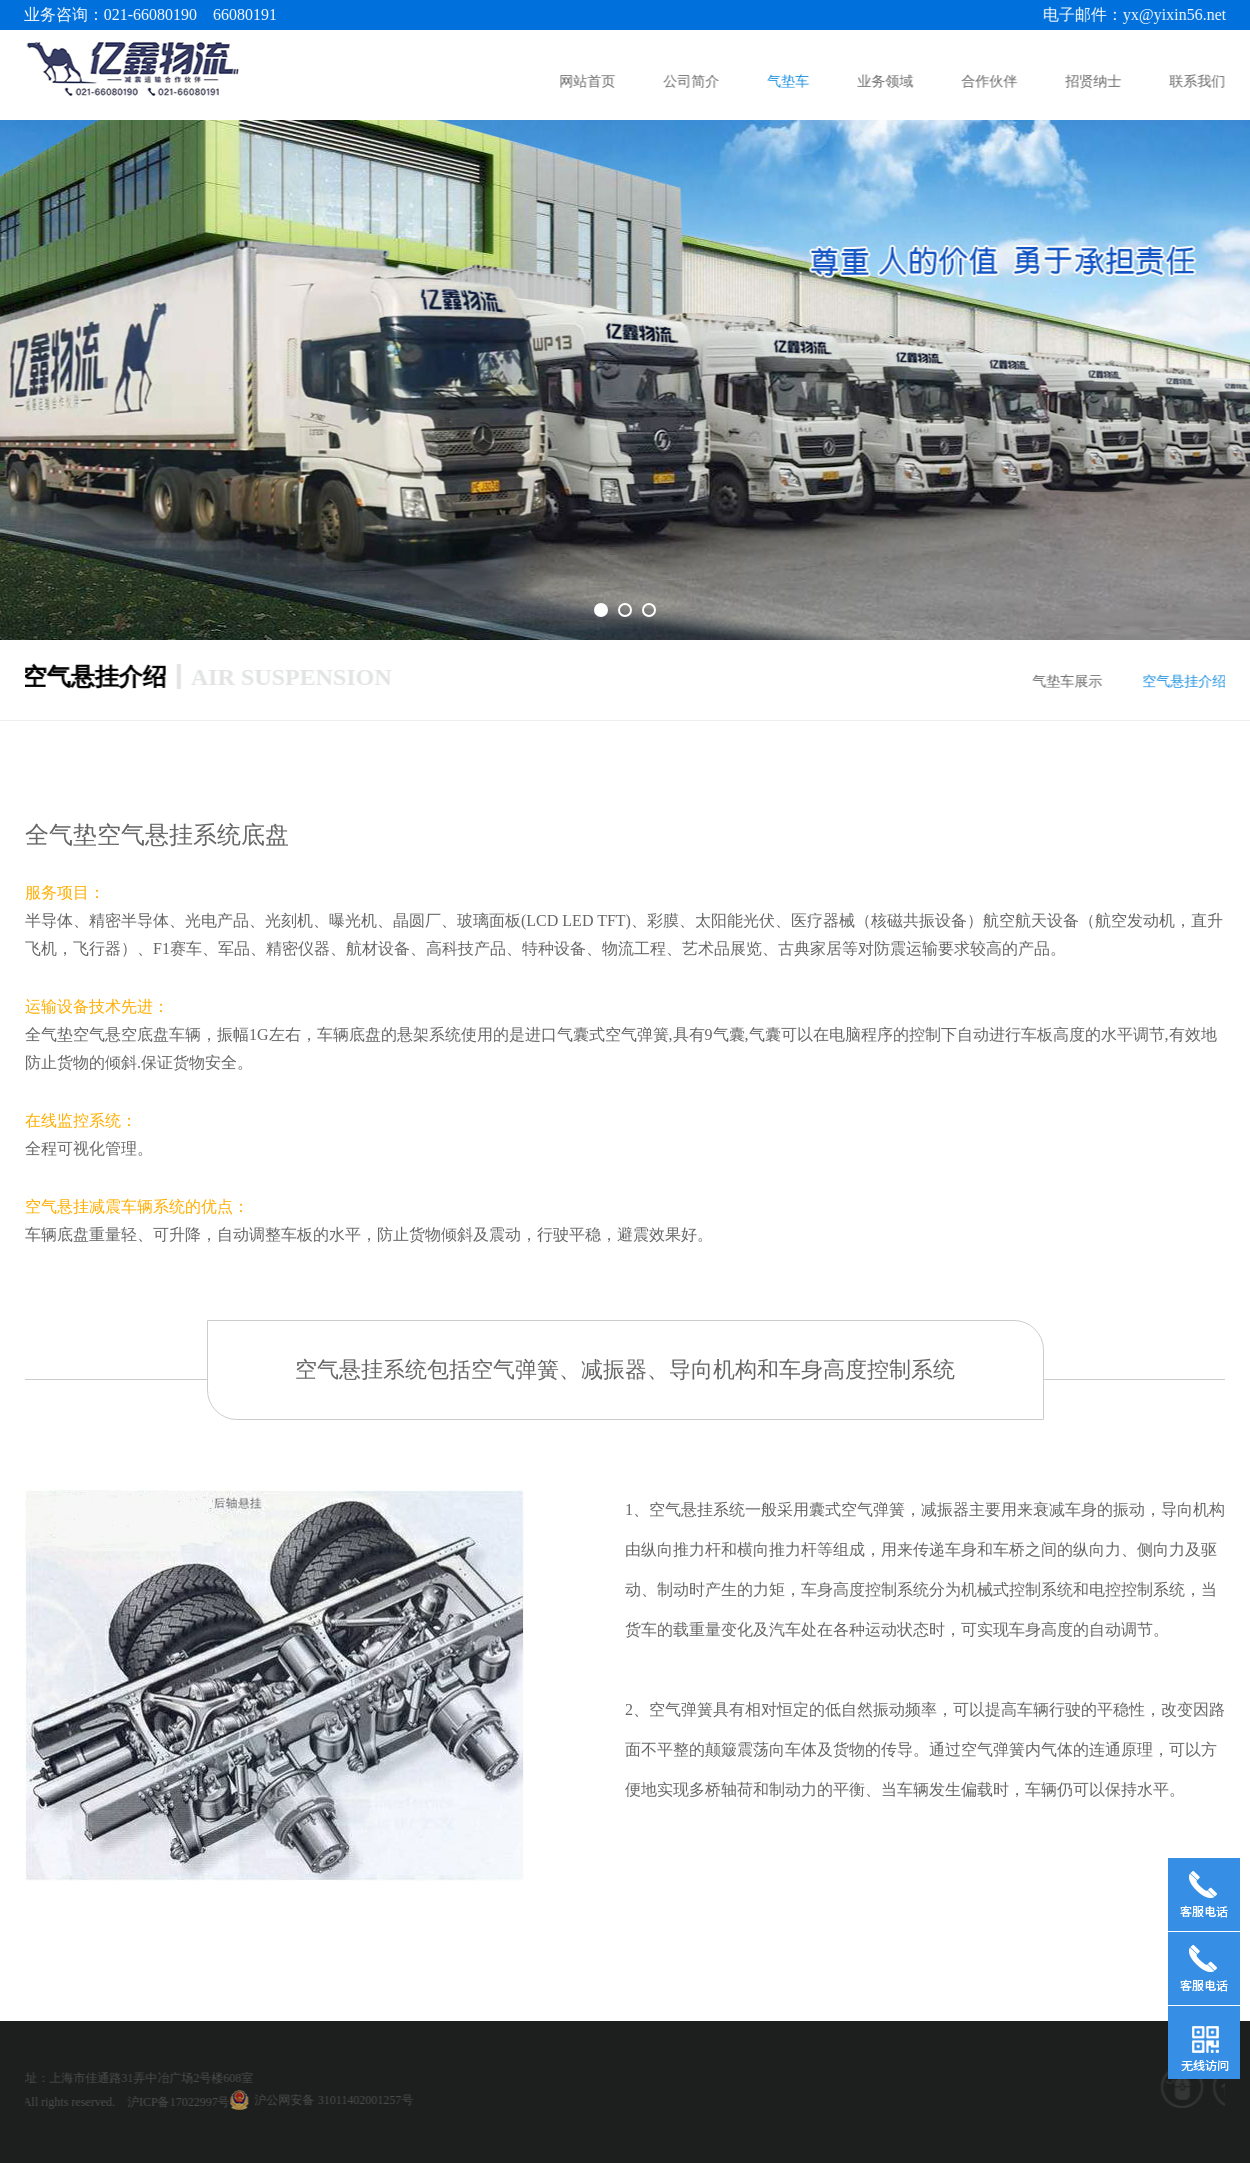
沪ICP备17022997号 (63, 2102)
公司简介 (693, 81)
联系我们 (1199, 81)
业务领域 (887, 81)
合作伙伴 (991, 81)
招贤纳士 (1095, 81)
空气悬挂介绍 (1190, 681)
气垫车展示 (1073, 681)
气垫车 (789, 81)
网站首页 (589, 81)
